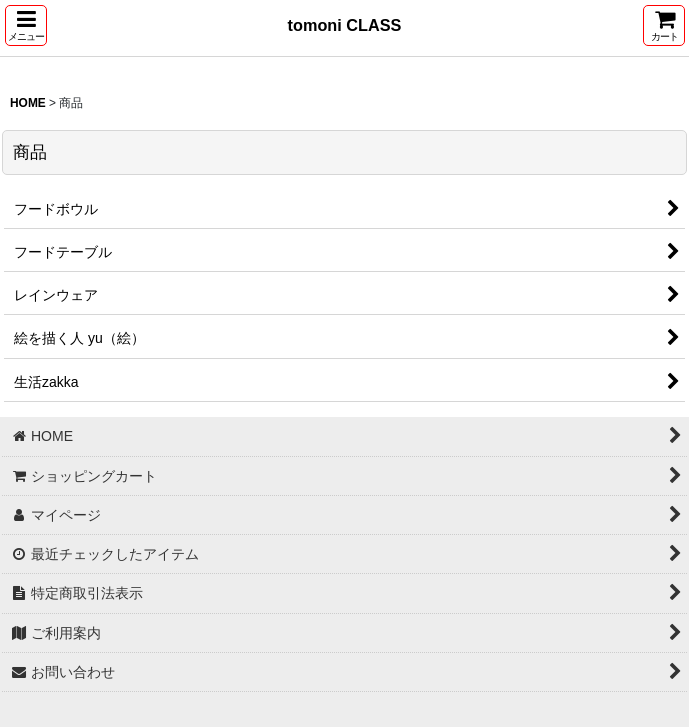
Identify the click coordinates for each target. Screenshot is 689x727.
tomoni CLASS (345, 25)
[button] (26, 25)
